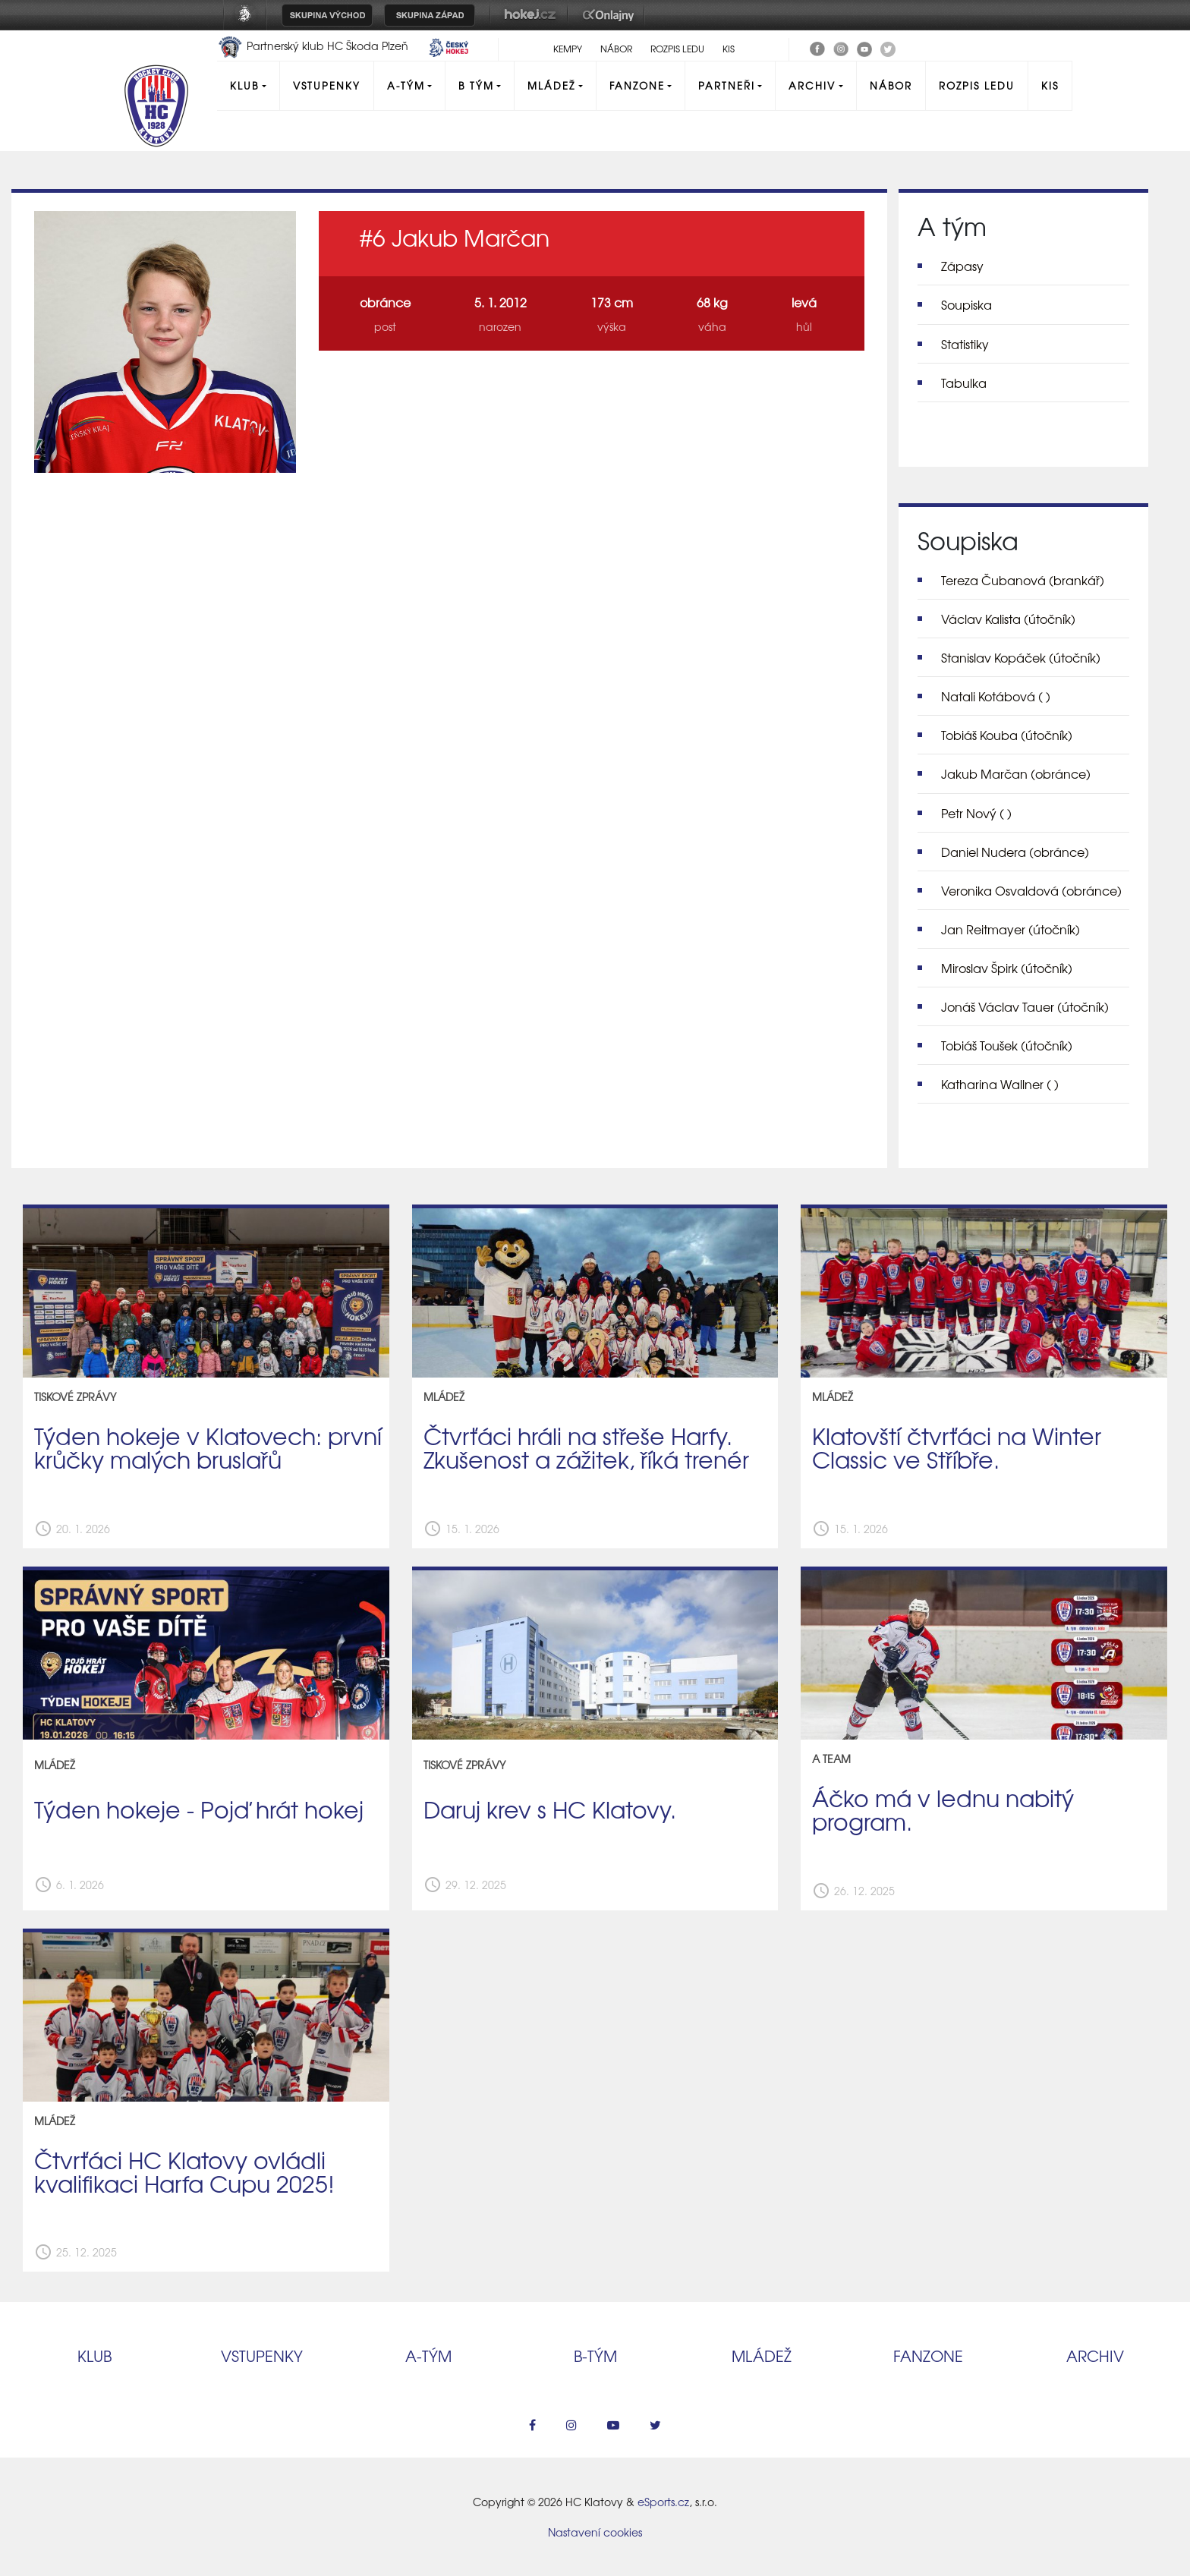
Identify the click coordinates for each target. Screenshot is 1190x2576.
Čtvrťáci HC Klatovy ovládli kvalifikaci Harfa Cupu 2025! (184, 2171)
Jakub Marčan (1016, 773)
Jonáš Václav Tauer (1025, 1006)
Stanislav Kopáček (1020, 657)
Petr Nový (976, 813)
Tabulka (964, 382)
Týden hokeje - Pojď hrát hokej (199, 1808)
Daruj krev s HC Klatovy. (549, 1808)
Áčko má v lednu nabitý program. (943, 1809)
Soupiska (966, 304)
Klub (244, 85)
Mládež (551, 85)
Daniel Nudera (1015, 851)
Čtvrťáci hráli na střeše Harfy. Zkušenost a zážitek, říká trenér (586, 1447)
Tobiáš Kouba (1006, 735)
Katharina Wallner (1000, 1084)
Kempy (567, 48)
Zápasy (962, 266)
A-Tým (406, 85)
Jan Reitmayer (1010, 929)
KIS (728, 48)
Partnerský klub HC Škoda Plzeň (314, 45)
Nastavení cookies (595, 2532)
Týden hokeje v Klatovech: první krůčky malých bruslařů (208, 1447)
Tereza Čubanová (1022, 580)
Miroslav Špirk (1006, 968)
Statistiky (965, 344)
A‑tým (428, 2356)
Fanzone (637, 85)
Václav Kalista (1008, 618)
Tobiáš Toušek (1006, 1045)
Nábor (616, 48)
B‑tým (595, 2356)
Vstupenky (326, 85)
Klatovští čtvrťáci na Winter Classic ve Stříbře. (956, 1447)
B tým (476, 85)
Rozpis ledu (677, 48)
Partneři (726, 85)
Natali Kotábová (995, 696)
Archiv (812, 85)
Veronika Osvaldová (1031, 890)
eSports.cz (663, 2501)
